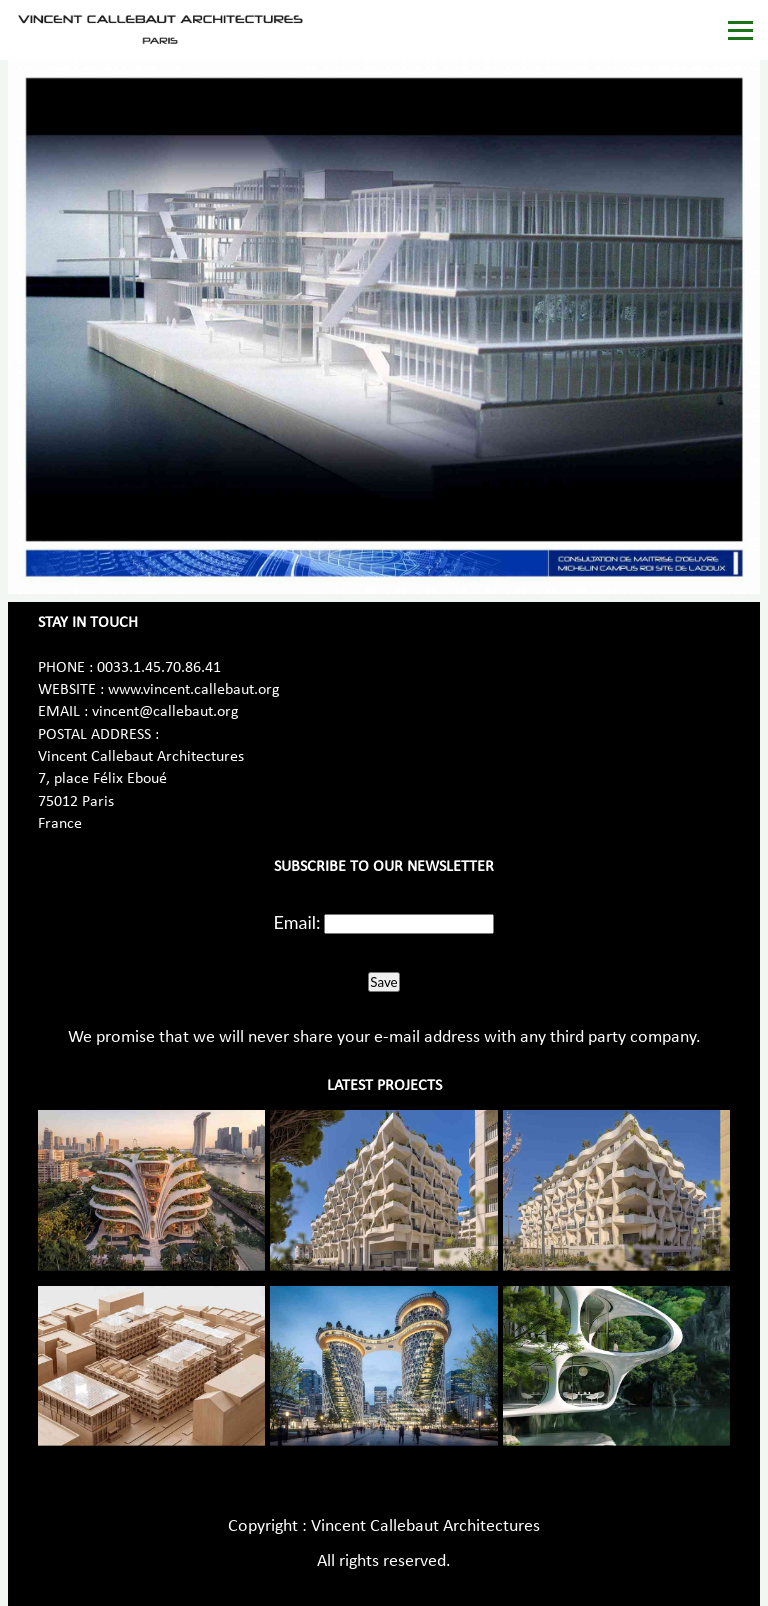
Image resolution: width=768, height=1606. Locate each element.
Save (383, 982)
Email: (297, 922)
